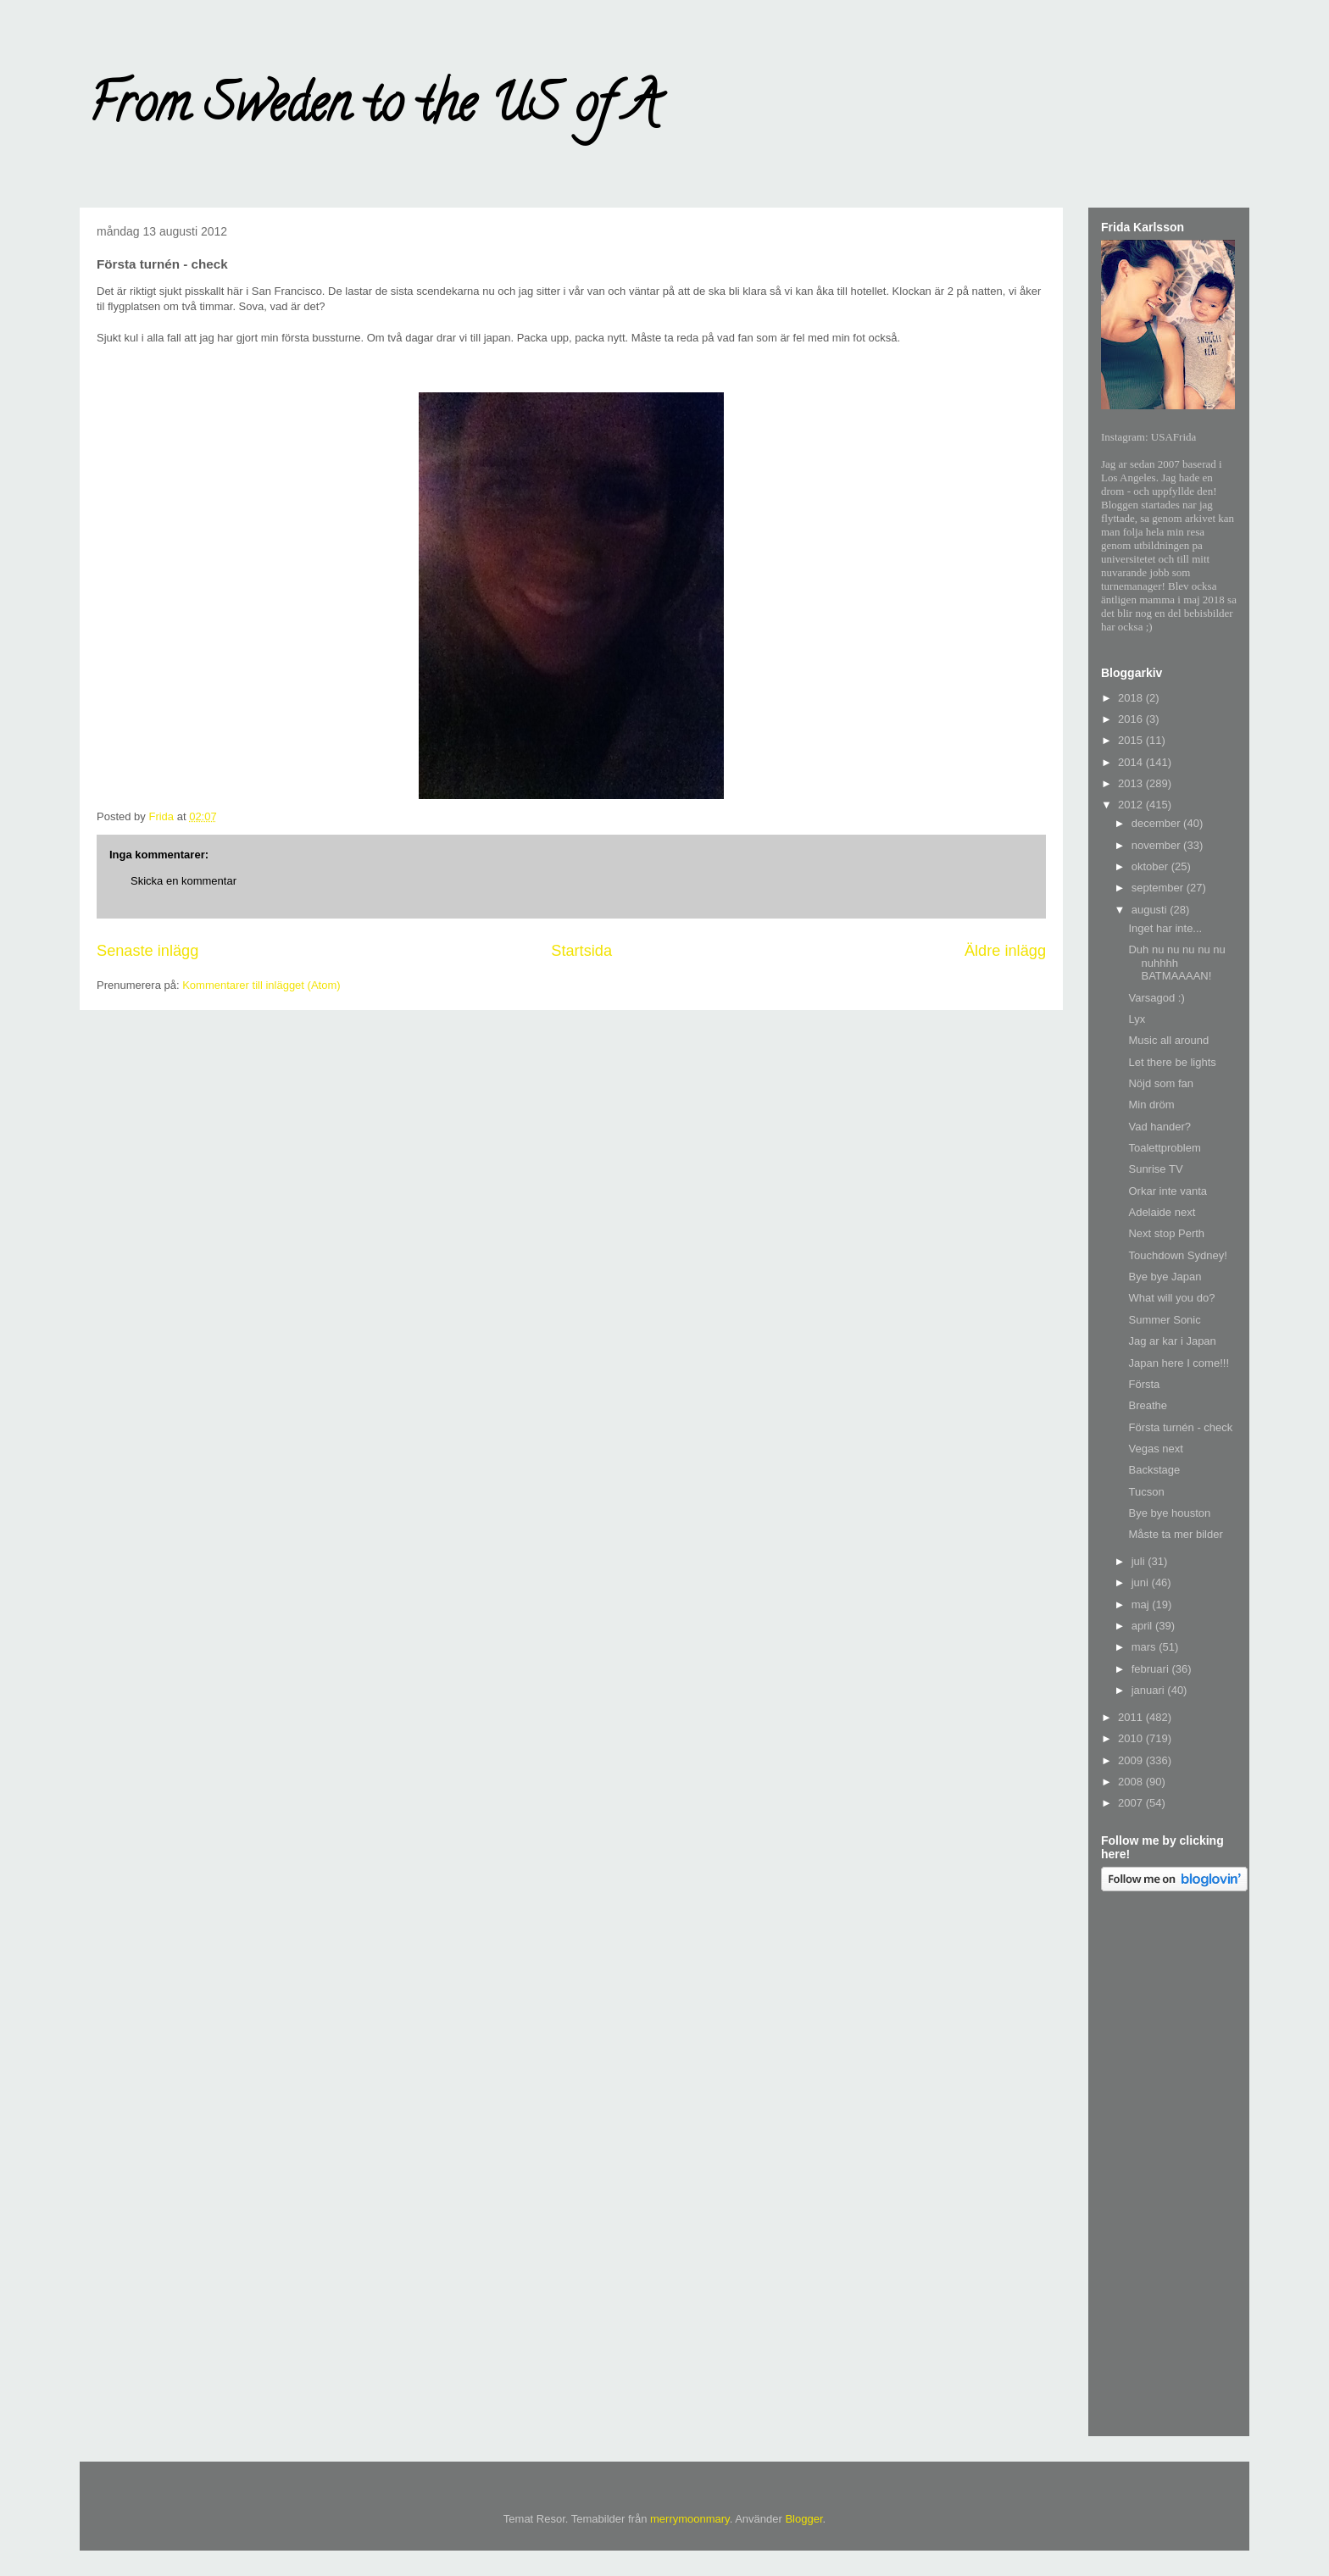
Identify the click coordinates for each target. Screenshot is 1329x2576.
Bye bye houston (1169, 1513)
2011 (1132, 1717)
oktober (1151, 866)
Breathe (1147, 1405)
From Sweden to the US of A (373, 109)
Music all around (1168, 1040)
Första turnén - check (1180, 1427)
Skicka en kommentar (183, 880)
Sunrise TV (1155, 1169)
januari (1150, 1690)
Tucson (1146, 1491)
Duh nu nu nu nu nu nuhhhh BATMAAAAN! (1176, 962)
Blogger (803, 2518)
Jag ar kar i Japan (1171, 1341)
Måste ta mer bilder (1175, 1534)
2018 (1132, 697)
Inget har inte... (1165, 928)
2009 (1132, 1760)
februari (1152, 1669)
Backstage (1154, 1469)
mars (1145, 1647)
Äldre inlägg (1005, 950)
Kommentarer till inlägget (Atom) (261, 985)
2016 (1132, 719)
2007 (1132, 1802)
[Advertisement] (1169, 2167)
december (1157, 823)
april (1143, 1625)
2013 (1132, 783)
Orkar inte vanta (1167, 1191)
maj (1142, 1604)
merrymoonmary (690, 2518)
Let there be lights (1171, 1062)
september (1159, 887)
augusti (1151, 909)
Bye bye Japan (1164, 1276)
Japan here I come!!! (1178, 1363)
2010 (1132, 1738)
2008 (1132, 1781)
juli (1140, 1561)
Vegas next (1155, 1448)
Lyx (1136, 1019)
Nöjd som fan (1160, 1083)
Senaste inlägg (147, 950)
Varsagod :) (1156, 997)
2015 (1132, 740)
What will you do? (1171, 1297)
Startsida (581, 950)
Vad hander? (1159, 1126)
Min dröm (1151, 1104)
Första (1143, 1384)
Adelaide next (1161, 1212)
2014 (1132, 762)
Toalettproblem (1164, 1147)
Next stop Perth (1166, 1233)
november (1157, 845)
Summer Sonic (1164, 1319)
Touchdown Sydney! (1177, 1255)
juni (1142, 1582)
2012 (1132, 804)
